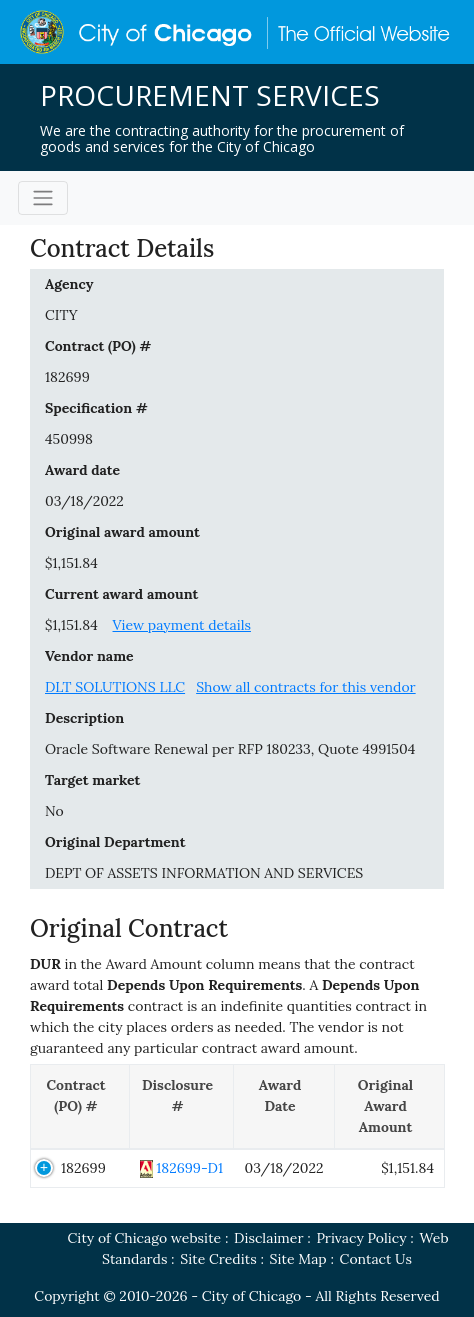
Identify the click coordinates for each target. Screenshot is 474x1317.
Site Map (298, 1259)
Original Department (115, 842)
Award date (82, 470)
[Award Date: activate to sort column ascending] (284, 1106)
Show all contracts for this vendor (306, 687)
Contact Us (376, 1259)
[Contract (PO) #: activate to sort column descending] (80, 1106)
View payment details (182, 625)
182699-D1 (189, 1168)
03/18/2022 (84, 501)
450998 (69, 439)
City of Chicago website (144, 1238)
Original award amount (122, 532)
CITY (61, 315)
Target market (92, 780)
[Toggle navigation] (43, 198)
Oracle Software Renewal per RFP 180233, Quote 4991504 (230, 749)
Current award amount (121, 594)
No (54, 811)
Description (84, 718)
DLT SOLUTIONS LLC (115, 687)
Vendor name (89, 656)
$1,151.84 (71, 563)
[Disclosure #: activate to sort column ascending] (182, 1106)
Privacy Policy (361, 1238)
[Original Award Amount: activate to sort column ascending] (390, 1106)
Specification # (96, 408)
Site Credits (218, 1259)
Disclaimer (268, 1238)
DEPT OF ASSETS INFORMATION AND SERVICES (204, 873)
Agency (69, 284)
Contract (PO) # (98, 346)
